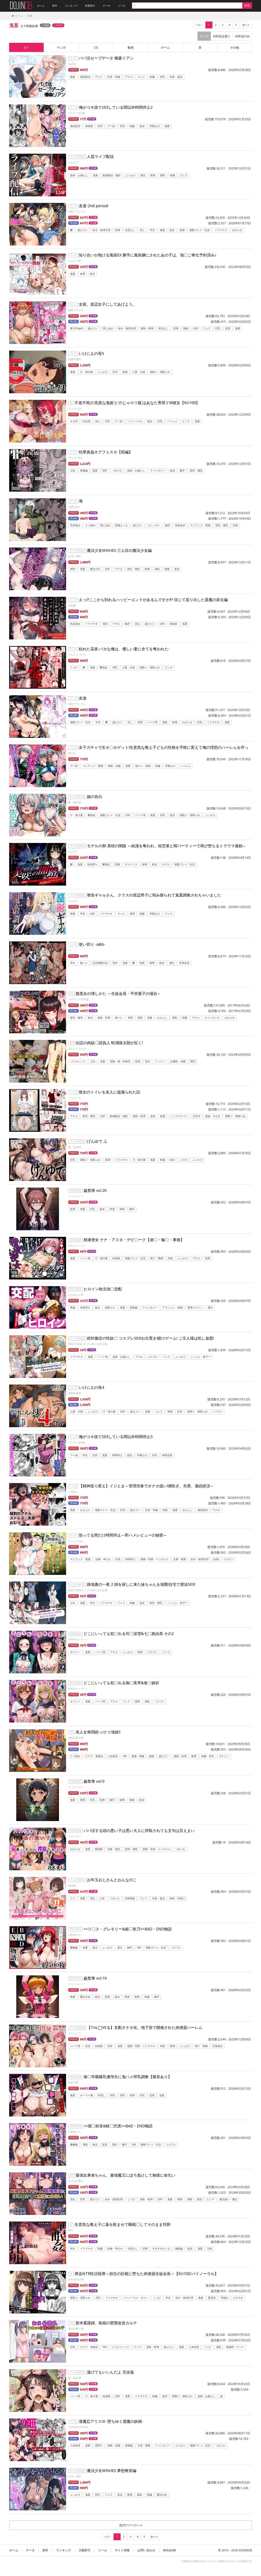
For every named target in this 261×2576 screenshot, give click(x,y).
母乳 (122, 2095)
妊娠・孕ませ (103, 1559)
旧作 (100, 126)
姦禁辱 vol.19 (95, 1978)
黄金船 (72, 1885)
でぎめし (73, 1491)
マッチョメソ (76, 1196)
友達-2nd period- (94, 205)
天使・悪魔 (143, 2445)
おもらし (162, 1017)
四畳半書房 (74, 359)
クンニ (141, 76)
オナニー (75, 1652)
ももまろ (73, 162)
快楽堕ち (92, 864)
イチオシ (228, 1559)
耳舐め (224, 2298)
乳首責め (75, 525)
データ (30, 2550)
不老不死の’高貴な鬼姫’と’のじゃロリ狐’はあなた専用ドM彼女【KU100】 (137, 402)
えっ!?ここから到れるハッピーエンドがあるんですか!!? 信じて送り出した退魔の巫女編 (153, 599)
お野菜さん (74, 1935)
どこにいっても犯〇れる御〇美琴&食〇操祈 (121, 1682)
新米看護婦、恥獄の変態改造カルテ (106, 2322)
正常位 (196, 1116)
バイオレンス (77, 1061)
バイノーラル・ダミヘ (135, 2298)
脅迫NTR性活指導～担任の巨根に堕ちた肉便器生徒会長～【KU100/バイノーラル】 (146, 2273)
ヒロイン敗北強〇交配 (103, 1288)
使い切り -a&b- (92, 944)
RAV (70, 2230)
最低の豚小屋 (76, 1738)
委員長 (212, 2298)
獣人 (97, 421)
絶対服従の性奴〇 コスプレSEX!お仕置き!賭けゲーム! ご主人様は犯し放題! (150, 1338)
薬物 (185, 328)
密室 (82, 1800)
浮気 (114, 667)
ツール (102, 2550)
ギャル (121, 913)
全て (26, 47)
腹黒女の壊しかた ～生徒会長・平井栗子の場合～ (118, 993)
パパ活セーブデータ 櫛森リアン (106, 58)
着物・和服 (137, 1756)
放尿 (152, 1116)
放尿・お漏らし (79, 175)
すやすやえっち (161, 2248)
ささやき (238, 2298)
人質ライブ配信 (100, 156)
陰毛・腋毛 (89, 1116)
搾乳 (112, 2095)
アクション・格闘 (172, 1307)
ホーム (13, 2550)
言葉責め (217, 2046)
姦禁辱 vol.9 (94, 1781)
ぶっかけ (130, 175)
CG (96, 47)
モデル (166, 864)
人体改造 (113, 1756)
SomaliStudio (76, 2279)
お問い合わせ (146, 2550)
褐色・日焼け (177, 1898)
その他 (234, 47)
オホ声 (74, 421)
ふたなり (180, 2445)
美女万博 (73, 2082)
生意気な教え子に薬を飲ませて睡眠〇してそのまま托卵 (122, 2224)
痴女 (199, 2199)
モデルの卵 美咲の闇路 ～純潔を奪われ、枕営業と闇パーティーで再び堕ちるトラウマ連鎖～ (166, 845)
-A (69, 950)
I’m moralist (75, 458)
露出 (143, 175)
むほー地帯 (74, 556)
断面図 (99, 1849)
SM (125, 1756)
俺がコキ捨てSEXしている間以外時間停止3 (116, 1436)
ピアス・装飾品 (94, 1756)
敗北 (97, 1307)
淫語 (98, 2298)
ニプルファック (120, 2347)
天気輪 (72, 605)
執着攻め (180, 525)
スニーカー (74, 1836)
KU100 (87, 421)
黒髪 (164, 722)
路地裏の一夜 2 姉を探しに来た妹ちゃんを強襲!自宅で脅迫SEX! (141, 1584)
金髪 (161, 2095)
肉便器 (89, 126)
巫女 (137, 624)
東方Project (76, 328)
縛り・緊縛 (156, 1258)
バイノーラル (135, 421)
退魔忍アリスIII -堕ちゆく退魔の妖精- (111, 2421)
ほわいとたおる (77, 1048)
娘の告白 (94, 796)
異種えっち (121, 525)
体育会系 (184, 963)
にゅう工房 (74, 261)
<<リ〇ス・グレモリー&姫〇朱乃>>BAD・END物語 (128, 1928)
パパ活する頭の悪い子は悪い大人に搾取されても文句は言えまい (139, 1830)
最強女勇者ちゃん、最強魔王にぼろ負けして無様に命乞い (125, 2175)
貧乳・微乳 (196, 470)
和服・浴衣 (207, 1756)
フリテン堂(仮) (76, 113)
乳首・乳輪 (113, 76)
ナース (138, 2347)
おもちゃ (85, 1510)
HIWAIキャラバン (78, 1639)
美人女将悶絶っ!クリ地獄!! (98, 1732)
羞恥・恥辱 (147, 328)
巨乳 (162, 76)
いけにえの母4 (91, 1387)
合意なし (130, 230)
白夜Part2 (74, 507)
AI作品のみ (242, 36)
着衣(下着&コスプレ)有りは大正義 (87, 1344)
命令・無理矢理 (101, 230)
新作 (45, 2550)
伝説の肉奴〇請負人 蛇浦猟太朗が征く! (109, 1042)
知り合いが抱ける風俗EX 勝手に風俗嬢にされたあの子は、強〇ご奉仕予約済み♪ (147, 254)
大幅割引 (85, 2550)
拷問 (72, 569)
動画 (131, 47)
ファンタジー (157, 470)
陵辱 (152, 175)
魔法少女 (95, 569)
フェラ (183, 175)
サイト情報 (122, 2550)
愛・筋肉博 (74, 802)
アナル (129, 76)
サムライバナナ (77, 654)
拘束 (235, 525)
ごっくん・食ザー (200, 1357)
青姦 (72, 1307)
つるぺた (117, 470)
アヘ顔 (111, 126)
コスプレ (153, 1357)
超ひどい (83, 230)
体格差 (173, 624)
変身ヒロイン (195, 1307)
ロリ (72, 1898)
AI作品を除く (222, 36)
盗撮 (162, 1116)
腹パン (84, 963)
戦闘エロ (110, 1307)
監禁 (227, 328)
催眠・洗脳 (114, 766)
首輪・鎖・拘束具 (120, 1061)
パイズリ (217, 1411)
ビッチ (186, 421)
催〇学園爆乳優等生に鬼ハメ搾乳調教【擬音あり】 (128, 2076)
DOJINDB (245, 2550)
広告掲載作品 (100, 963)
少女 (72, 470)
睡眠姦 (179, 2248)
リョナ (74, 667)
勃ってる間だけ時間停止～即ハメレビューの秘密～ (123, 1535)
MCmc (72, 753)
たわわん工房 (76, 1295)
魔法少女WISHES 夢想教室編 (111, 2470)
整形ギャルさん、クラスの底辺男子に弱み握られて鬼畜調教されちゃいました (154, 895)
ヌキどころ (74, 2033)
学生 (152, 230)
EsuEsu (72, 64)
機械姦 (74, 1947)
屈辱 (117, 230)
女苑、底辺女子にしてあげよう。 (107, 304)
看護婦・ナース (235, 2347)
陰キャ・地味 (143, 766)
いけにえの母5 (91, 353)
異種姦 (84, 470)
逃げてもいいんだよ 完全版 (110, 2372)
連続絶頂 (85, 76)
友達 (83, 698)
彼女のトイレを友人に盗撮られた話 (109, 1091)
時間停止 (117, 1455)
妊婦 (216, 1559)
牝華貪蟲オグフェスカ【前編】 (106, 451)
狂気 (118, 1559)
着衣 (105, 624)
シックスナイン (179, 1116)
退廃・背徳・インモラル (154, 1559)
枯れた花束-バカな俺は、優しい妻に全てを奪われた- (124, 648)
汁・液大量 (86, 372)
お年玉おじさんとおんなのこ (112, 1879)
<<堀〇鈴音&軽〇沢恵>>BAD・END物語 (118, 2125)
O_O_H (72, 851)
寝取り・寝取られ (160, 372)
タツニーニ (74, 1098)
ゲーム (165, 47)
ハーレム (172, 421)
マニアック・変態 (200, 525)
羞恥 (162, 175)
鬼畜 (72, 76)
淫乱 (92, 1898)
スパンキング (212, 1017)
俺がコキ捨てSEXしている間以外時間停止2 (116, 107)
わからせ (237, 230)
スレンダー (154, 525)
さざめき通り (76, 2181)
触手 (182, 470)
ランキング (63, 2550)
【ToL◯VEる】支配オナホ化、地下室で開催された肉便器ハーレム (144, 2027)
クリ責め (90, 525)
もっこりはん (76, 1541)
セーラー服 (86, 2095)
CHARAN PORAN (78, 2427)
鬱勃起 (103, 667)
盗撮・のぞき (213, 1116)
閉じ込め (108, 328)
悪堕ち (99, 2445)
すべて (204, 36)
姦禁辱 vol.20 (95, 1190)
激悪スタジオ (76, 310)
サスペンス (131, 864)
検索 (247, 5)
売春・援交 (176, 76)
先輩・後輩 (179, 1559)
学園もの (155, 126)
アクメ (99, 76)
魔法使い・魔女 (228, 2199)
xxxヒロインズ (76, 1245)
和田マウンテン (77, 211)
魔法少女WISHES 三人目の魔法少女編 (119, 550)
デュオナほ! (75, 408)
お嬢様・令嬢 (177, 1061)
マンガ (61, 47)
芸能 (117, 864)
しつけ (131, 2199)
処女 (142, 126)
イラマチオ (221, 230)
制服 (152, 76)
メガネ (183, 1160)
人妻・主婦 (138, 372)
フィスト (160, 1061)
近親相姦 (130, 1898)
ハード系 (152, 722)
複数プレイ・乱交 (199, 230)
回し (142, 230)
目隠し (101, 2095)
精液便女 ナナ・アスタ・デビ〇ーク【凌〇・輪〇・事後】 (134, 1239)
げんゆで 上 (97, 1141)
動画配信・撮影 (112, 175)
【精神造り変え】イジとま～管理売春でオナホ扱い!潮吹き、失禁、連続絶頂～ (146, 1485)
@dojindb (169, 2550)
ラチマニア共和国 (78, 999)
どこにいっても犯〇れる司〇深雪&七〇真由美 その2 (129, 1633)
